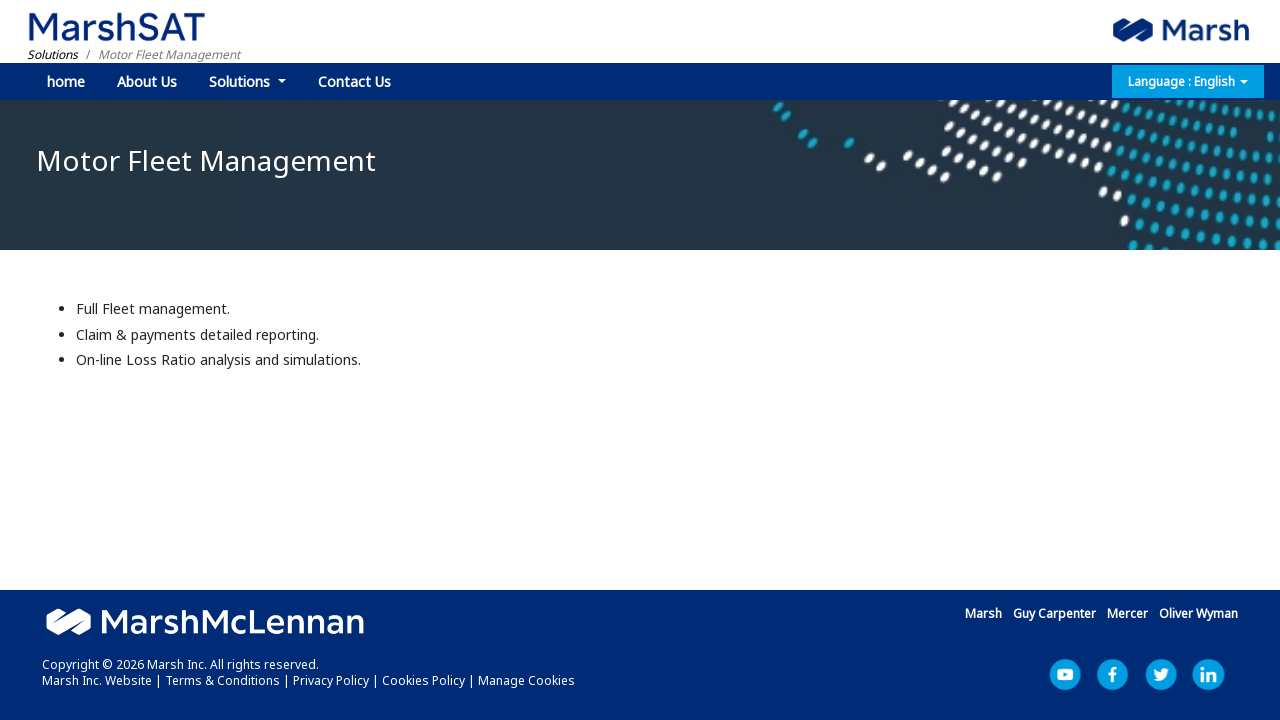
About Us (147, 81)
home (66, 81)
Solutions (241, 81)
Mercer (1127, 613)
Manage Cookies (526, 680)
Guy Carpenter (1054, 613)
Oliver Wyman (1198, 613)
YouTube (1076, 675)
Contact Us (354, 81)
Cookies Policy (423, 680)
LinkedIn (1220, 675)
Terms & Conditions (222, 680)
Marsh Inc (1172, 675)
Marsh (983, 613)
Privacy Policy (331, 680)
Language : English (1188, 81)
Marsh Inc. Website (97, 680)
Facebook (1124, 675)
